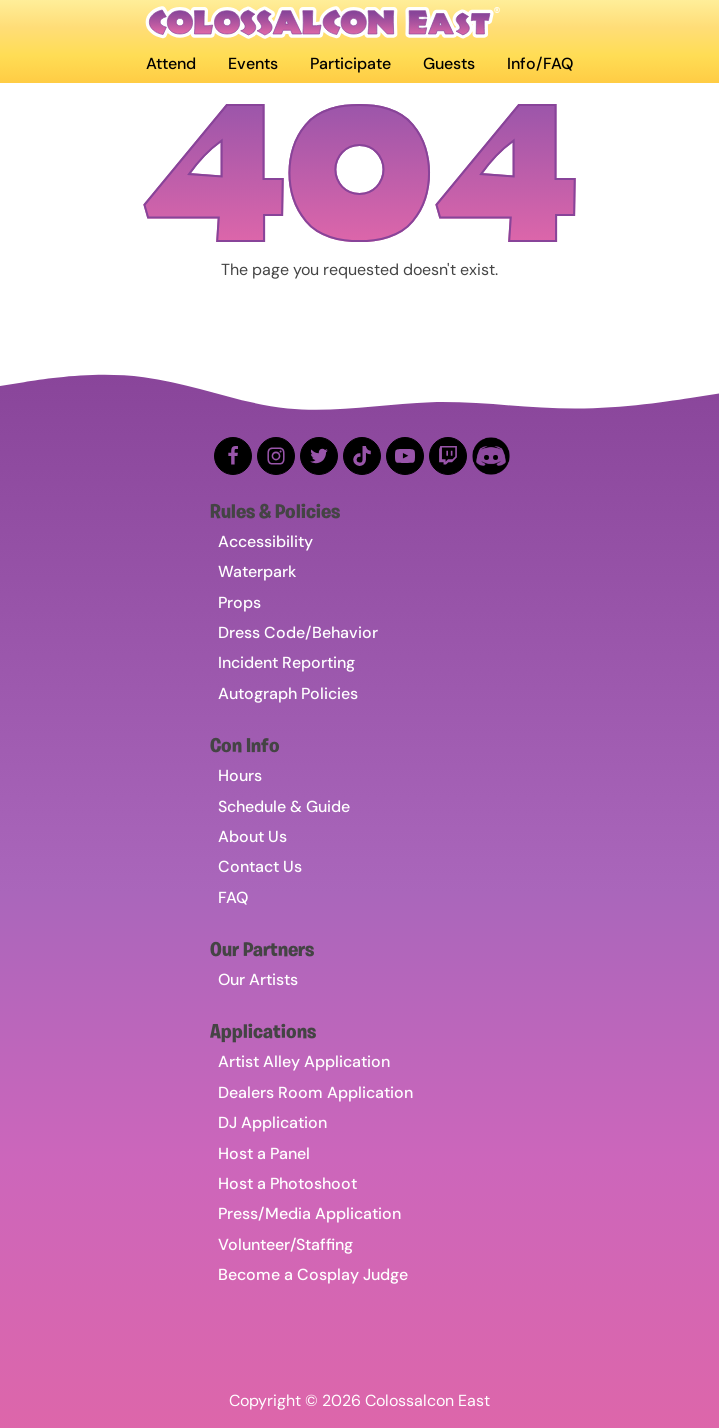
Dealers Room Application (315, 1092)
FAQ (233, 897)
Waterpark (257, 571)
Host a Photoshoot (287, 1183)
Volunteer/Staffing (285, 1244)
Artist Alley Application (304, 1061)
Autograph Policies (288, 693)
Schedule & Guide (284, 806)
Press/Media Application (309, 1213)
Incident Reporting (286, 662)
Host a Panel (264, 1153)
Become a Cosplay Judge (313, 1274)
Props (239, 602)
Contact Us (260, 866)
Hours (240, 775)
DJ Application (272, 1122)
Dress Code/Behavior (298, 632)
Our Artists (258, 979)
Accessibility (265, 541)
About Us (252, 836)
